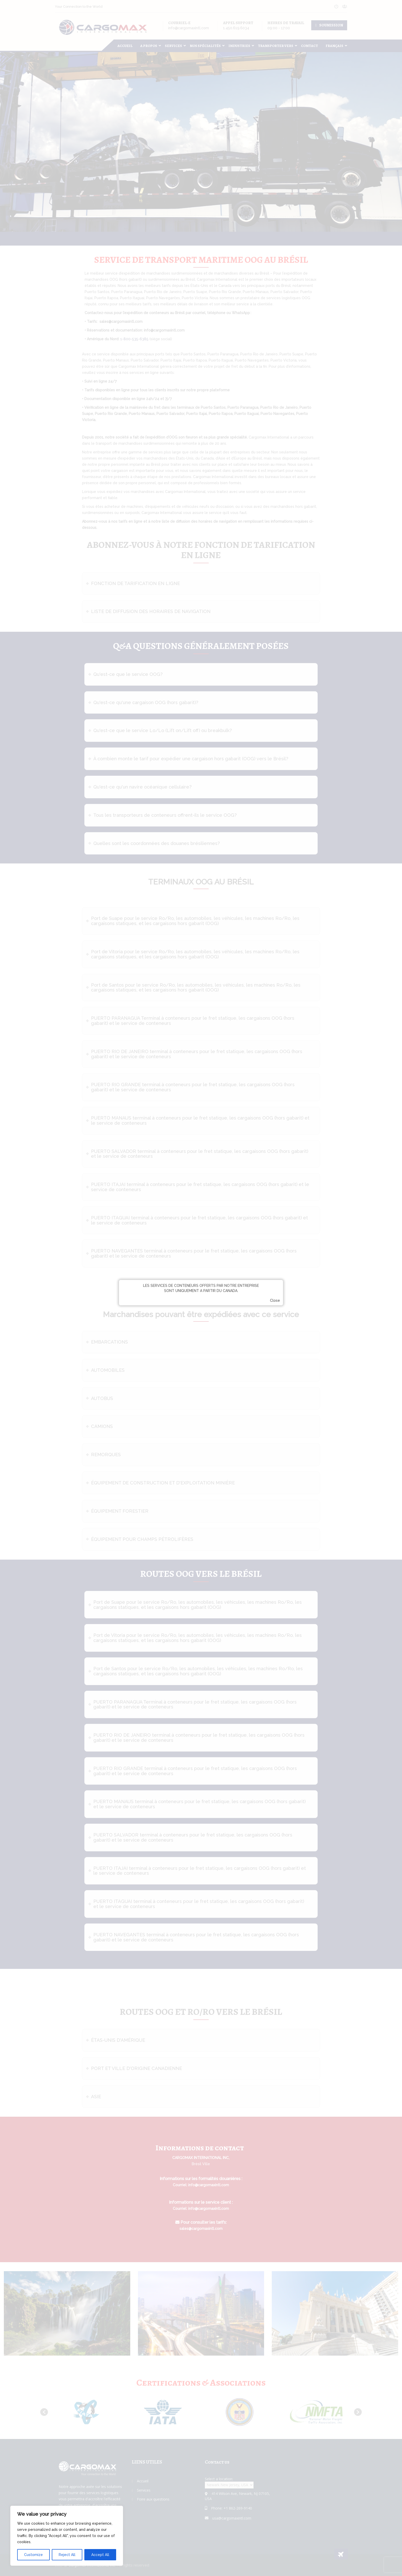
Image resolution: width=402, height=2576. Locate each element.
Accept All (100, 2555)
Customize (33, 2555)
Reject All (67, 2555)
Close (275, 1300)
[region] (66, 2536)
